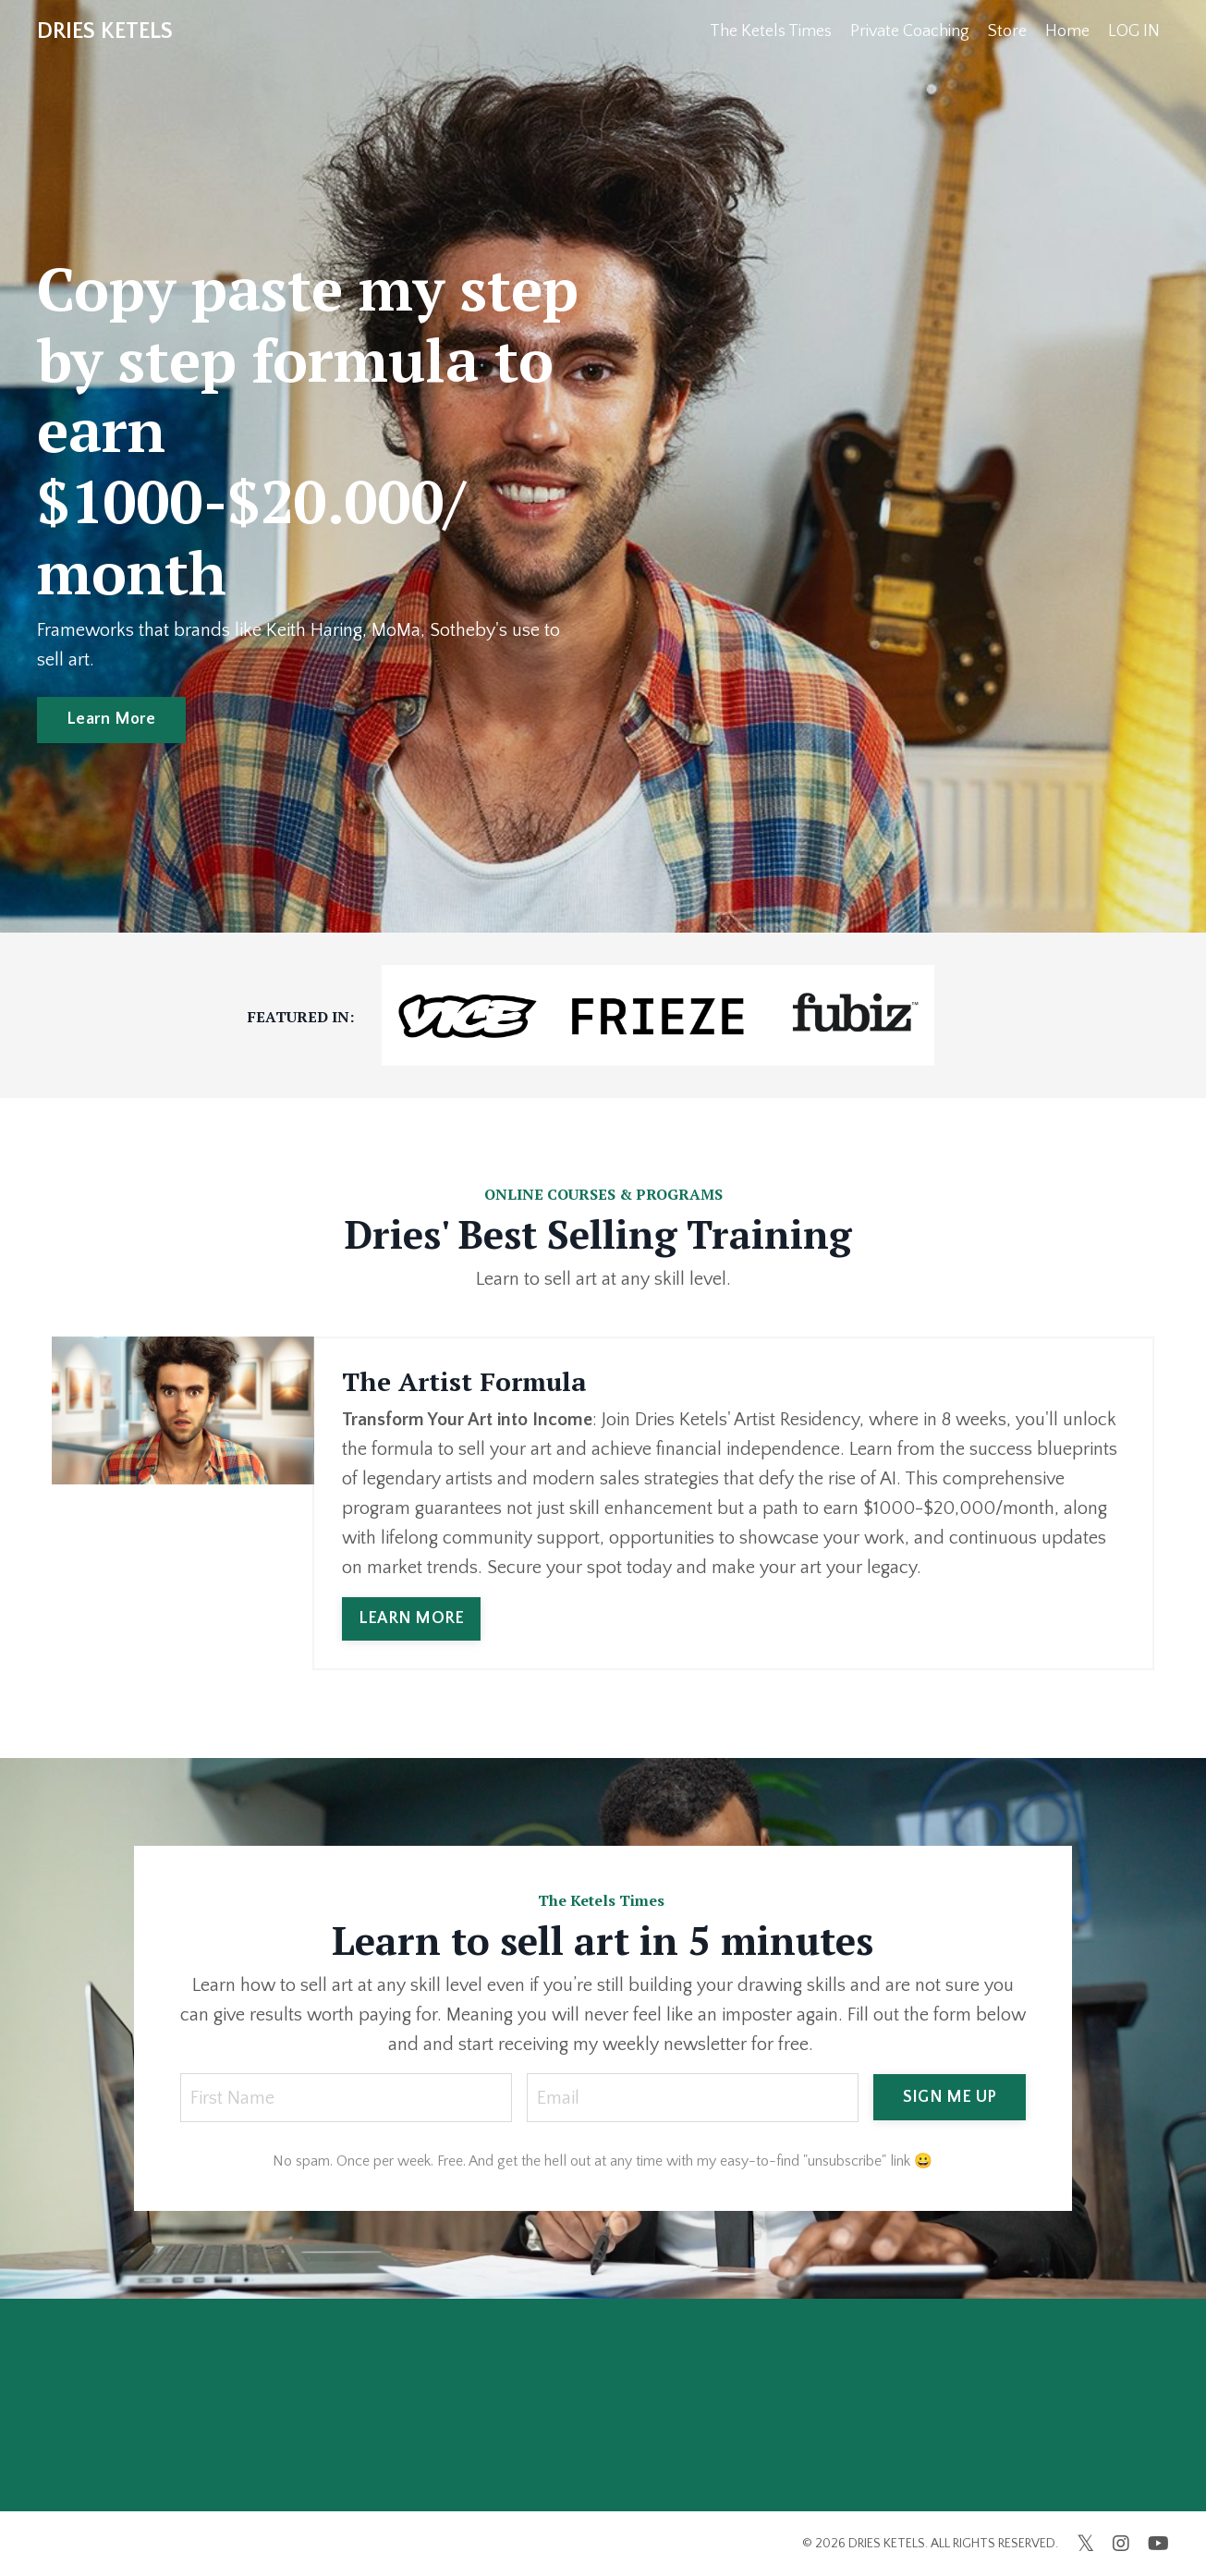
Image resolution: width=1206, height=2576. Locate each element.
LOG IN (1134, 31)
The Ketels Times (771, 31)
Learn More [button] (111, 719)
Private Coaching (909, 31)
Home (1067, 31)
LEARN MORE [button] (412, 1618)
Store (1007, 31)
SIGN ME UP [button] (950, 2097)
